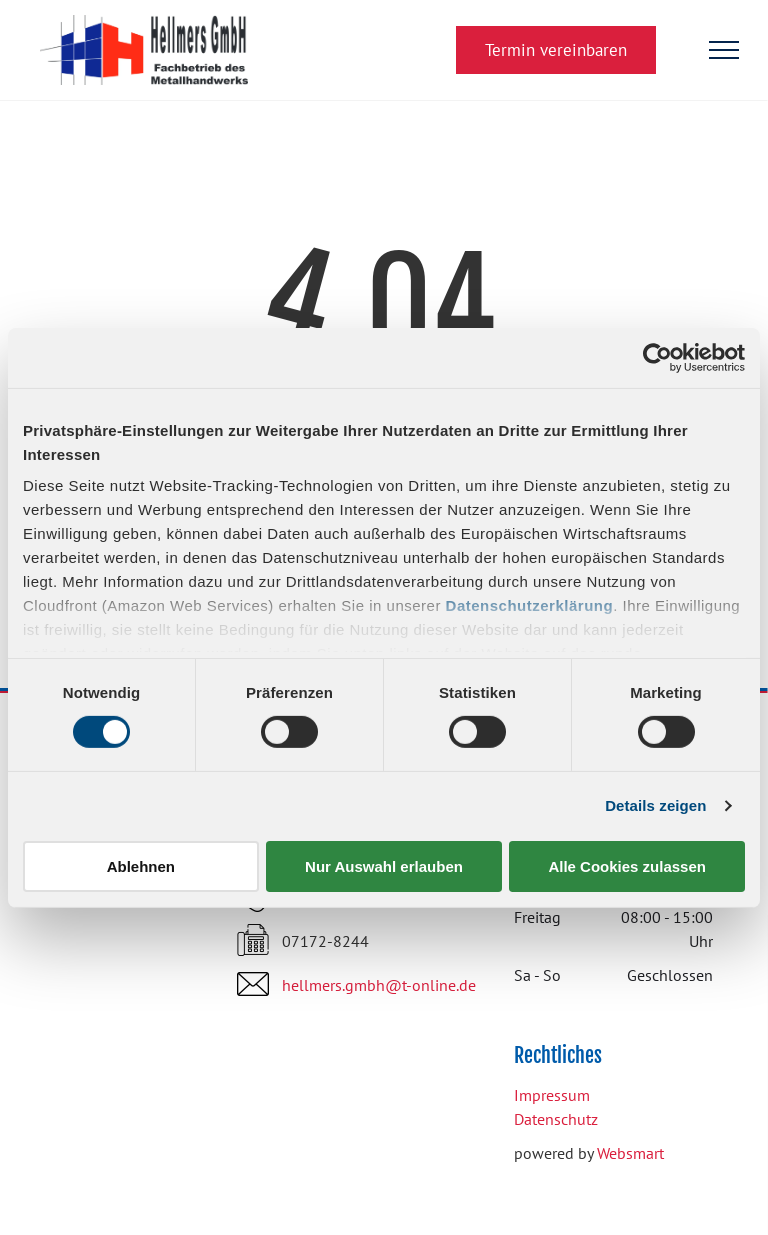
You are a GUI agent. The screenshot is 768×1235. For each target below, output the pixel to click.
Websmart (630, 1153)
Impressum (552, 1095)
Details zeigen (655, 805)
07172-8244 (325, 941)
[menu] (724, 50)
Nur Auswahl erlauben (384, 866)
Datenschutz (556, 1119)
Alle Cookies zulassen (627, 866)
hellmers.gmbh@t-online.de (379, 985)
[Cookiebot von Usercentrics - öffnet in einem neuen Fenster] (657, 357)
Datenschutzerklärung (530, 605)
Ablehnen (141, 866)
